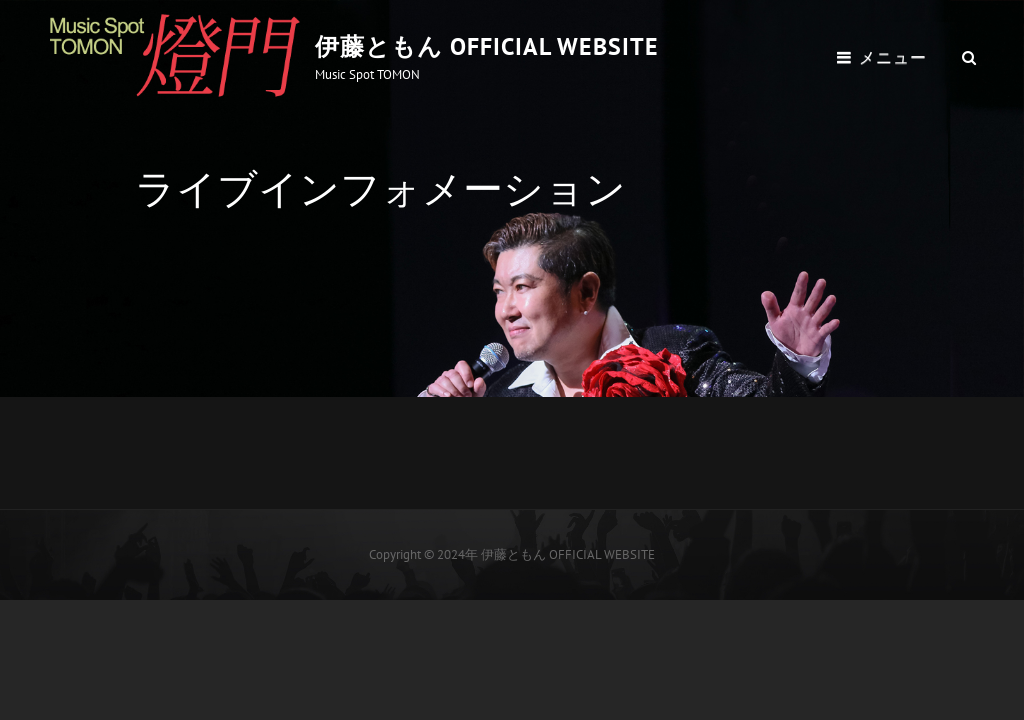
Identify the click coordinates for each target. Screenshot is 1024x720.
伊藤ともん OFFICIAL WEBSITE (487, 46)
